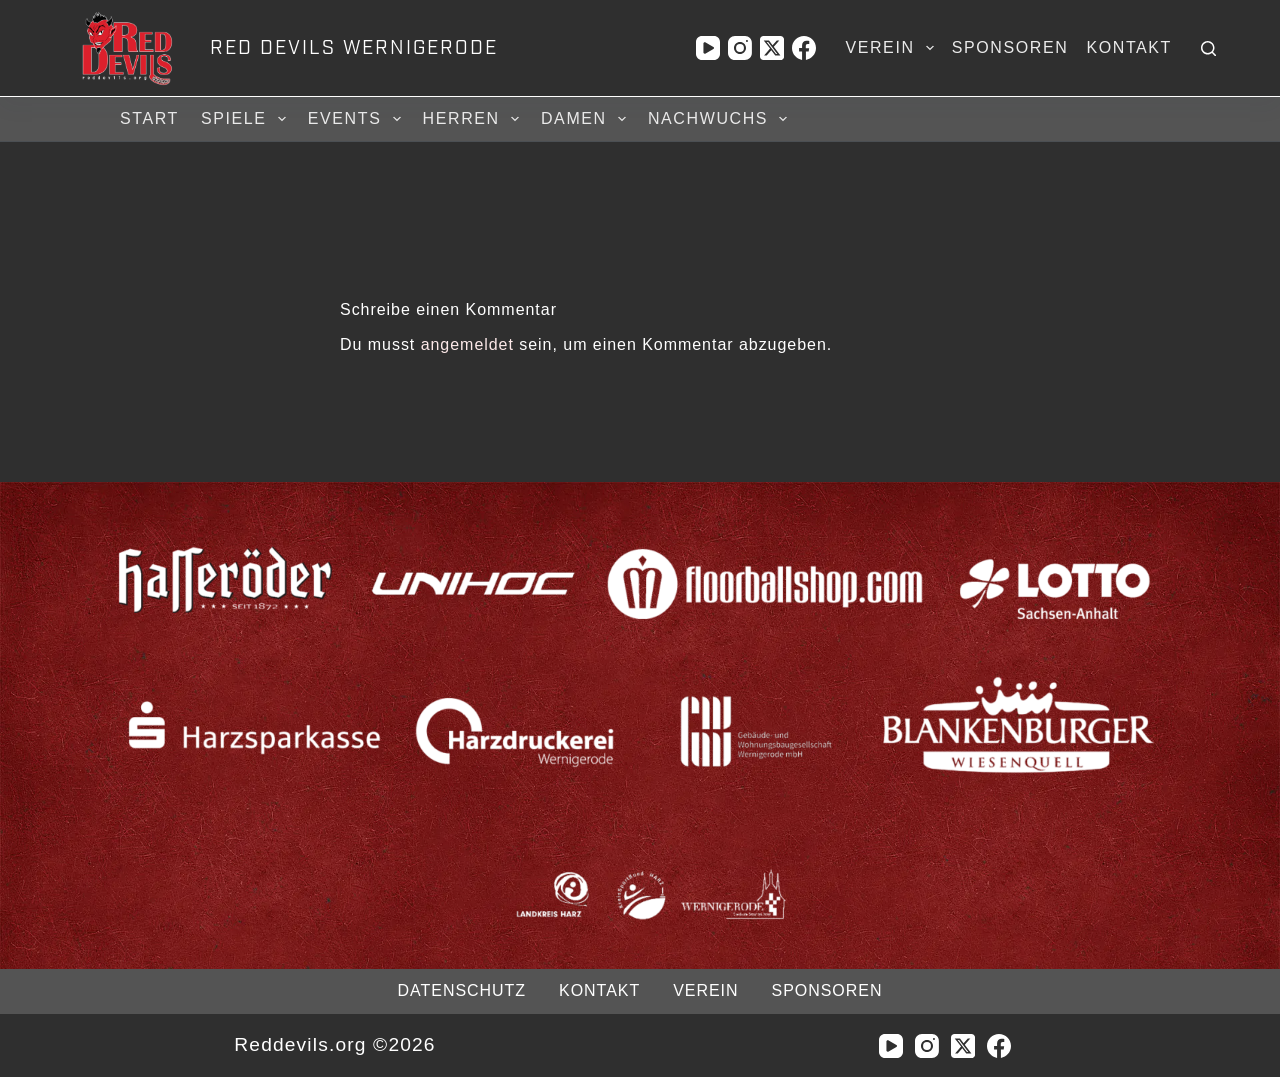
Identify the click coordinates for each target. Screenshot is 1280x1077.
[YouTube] (708, 48)
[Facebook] (804, 48)
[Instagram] (740, 48)
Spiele (246, 119)
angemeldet (467, 344)
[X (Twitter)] (772, 48)
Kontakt (1129, 47)
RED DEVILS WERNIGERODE (353, 48)
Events (357, 119)
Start (149, 118)
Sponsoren (1010, 47)
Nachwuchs (720, 119)
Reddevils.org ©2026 (334, 1044)
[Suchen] (1208, 48)
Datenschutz (462, 990)
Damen (586, 119)
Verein (893, 48)
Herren (474, 119)
